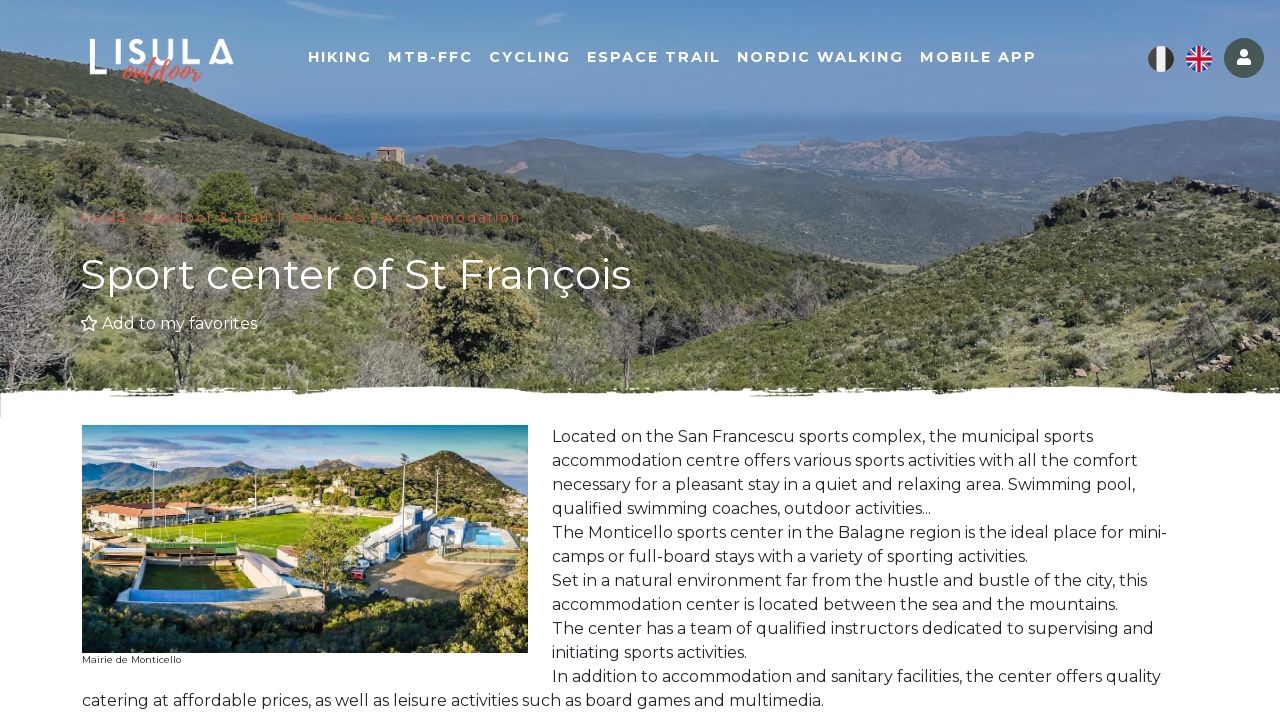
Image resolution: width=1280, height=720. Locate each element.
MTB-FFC (430, 57)
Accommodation (452, 217)
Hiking (340, 57)
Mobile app (978, 57)
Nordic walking (820, 57)
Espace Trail (654, 57)
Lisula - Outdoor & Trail (175, 217)
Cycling (530, 57)
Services (327, 217)
